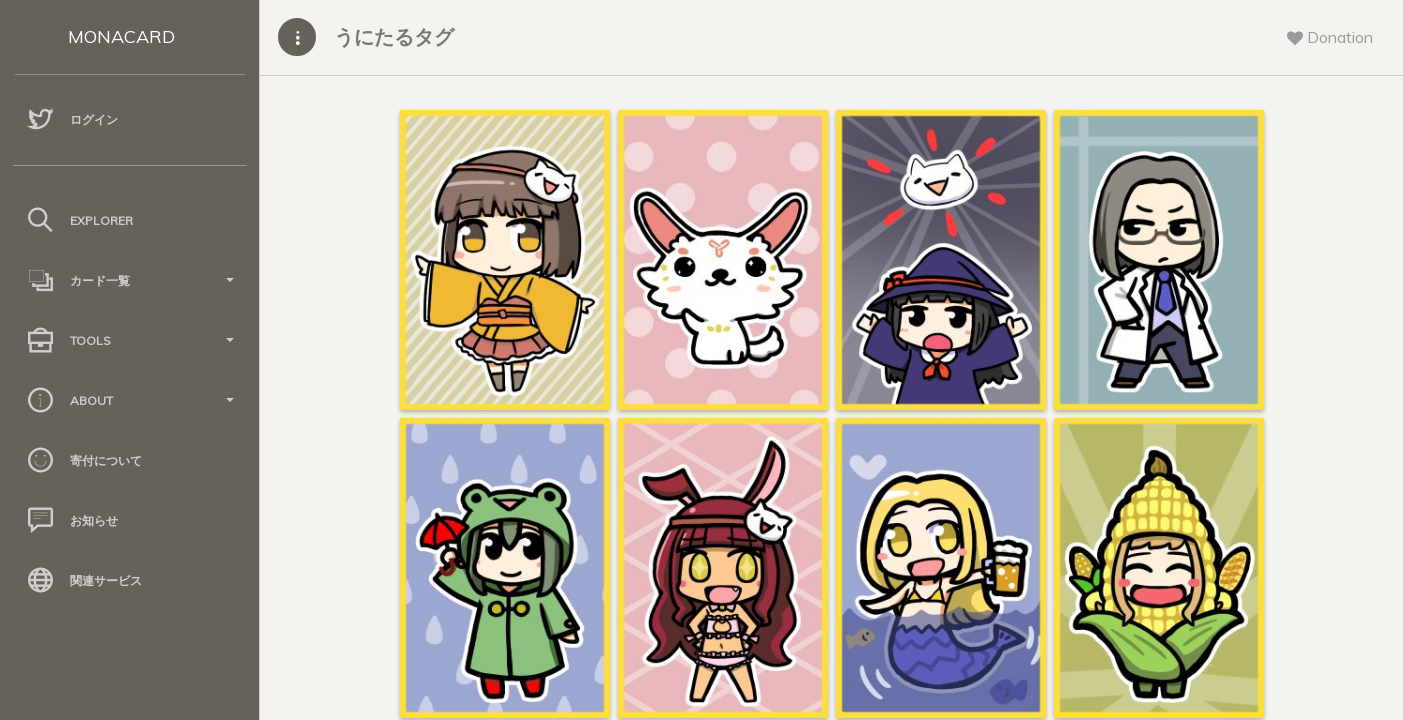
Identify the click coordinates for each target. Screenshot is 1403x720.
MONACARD (121, 36)
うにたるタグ (394, 36)
